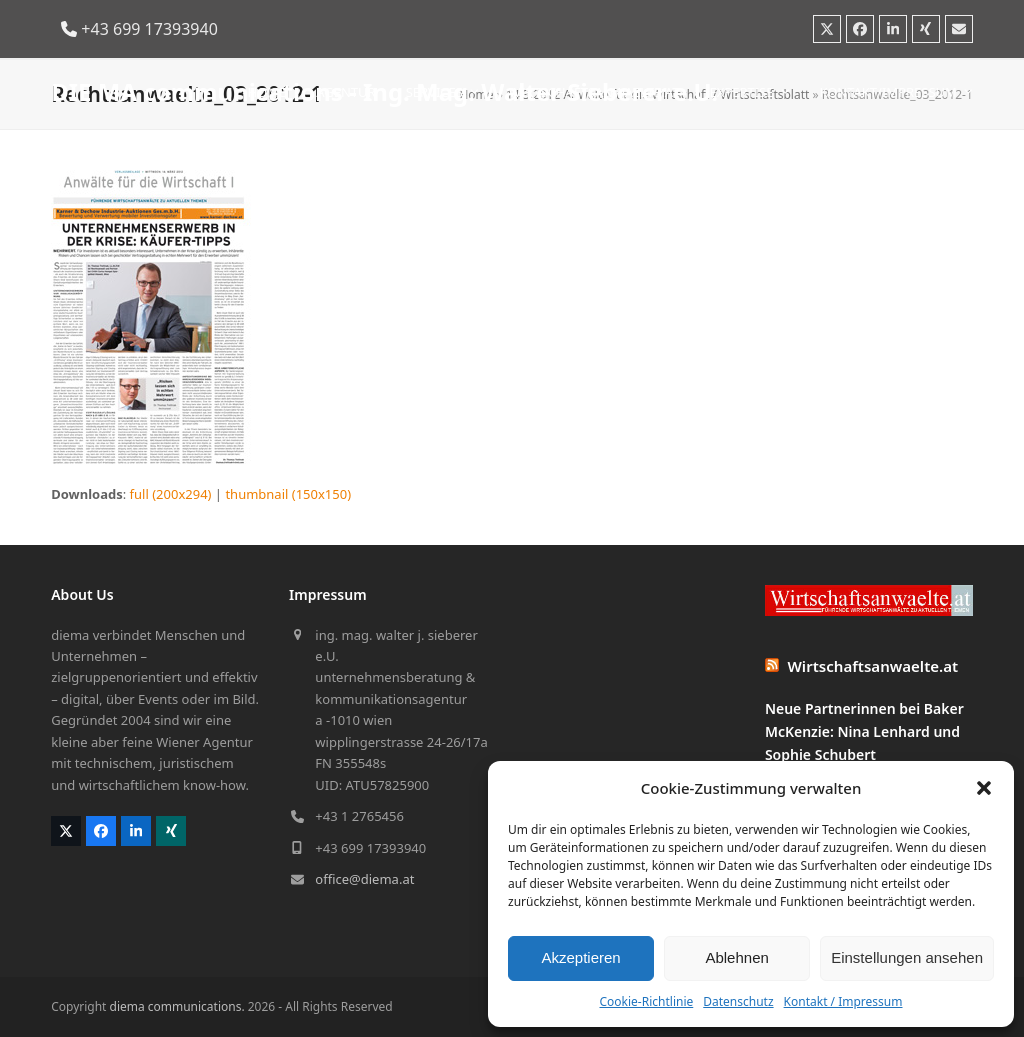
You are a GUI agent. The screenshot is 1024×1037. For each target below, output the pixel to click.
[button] (984, 788)
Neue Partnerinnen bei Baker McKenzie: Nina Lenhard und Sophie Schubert (864, 731)
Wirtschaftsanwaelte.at (873, 666)
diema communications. (177, 1006)
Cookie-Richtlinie (646, 1001)
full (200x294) (171, 494)
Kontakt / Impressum (843, 1001)
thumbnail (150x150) (288, 494)
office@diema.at (364, 879)
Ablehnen (736, 957)
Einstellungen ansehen (907, 957)
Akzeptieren (580, 957)
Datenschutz (738, 1001)
